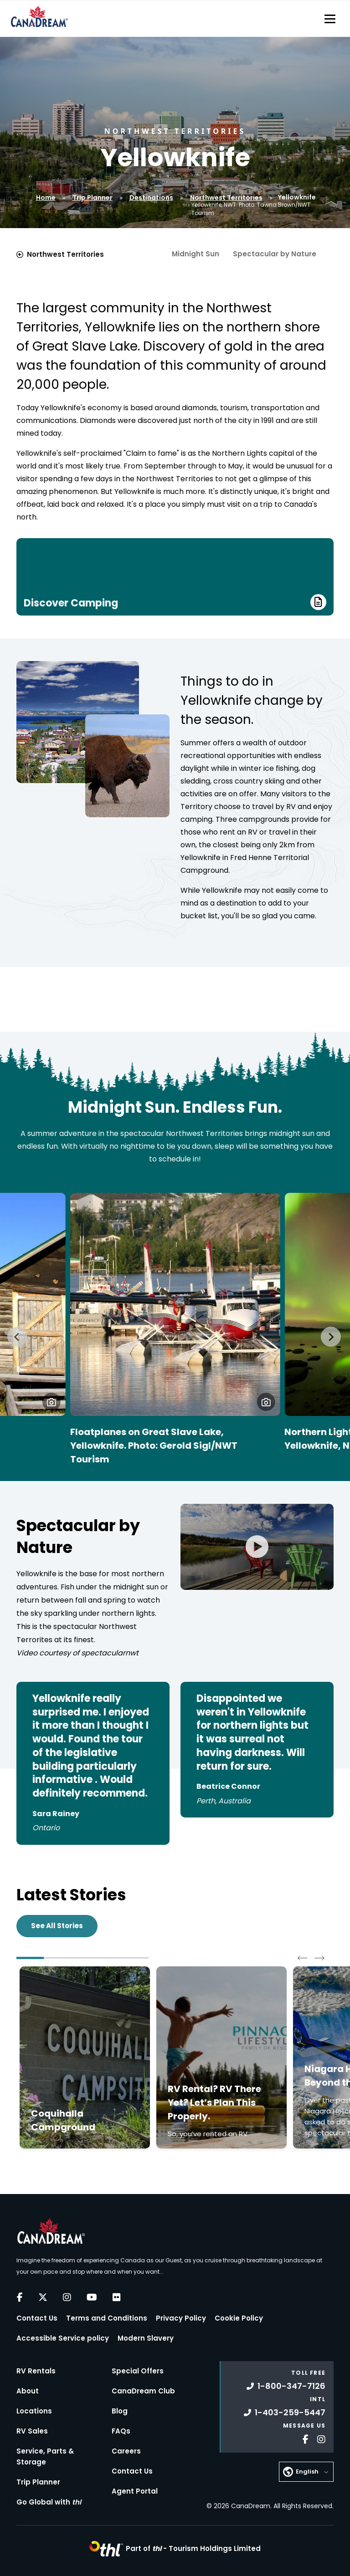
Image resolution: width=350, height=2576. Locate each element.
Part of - (193, 2548)
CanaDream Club (143, 2391)
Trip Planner (92, 197)
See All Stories (57, 1925)
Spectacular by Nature (274, 254)
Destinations (151, 197)
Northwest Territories (226, 197)
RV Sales (32, 2431)
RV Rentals (36, 2371)
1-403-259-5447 (284, 2412)
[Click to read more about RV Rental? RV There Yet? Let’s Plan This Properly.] (221, 2057)
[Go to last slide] (17, 1337)
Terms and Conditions (106, 2318)
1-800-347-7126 (286, 2386)
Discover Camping (175, 602)
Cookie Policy (239, 2318)
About (27, 2391)
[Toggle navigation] (330, 19)
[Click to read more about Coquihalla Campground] (85, 2057)
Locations (34, 2411)
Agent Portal (135, 2491)
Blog (120, 2411)
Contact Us (36, 2318)
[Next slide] (331, 1337)
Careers (126, 2451)
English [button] (307, 2471)
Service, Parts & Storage (45, 2456)
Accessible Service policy (62, 2338)
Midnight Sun (195, 254)
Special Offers (138, 2371)
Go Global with (48, 2502)
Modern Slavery (146, 2338)
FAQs (121, 2431)
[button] (51, 1402)
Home (46, 197)
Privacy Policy (181, 2318)
